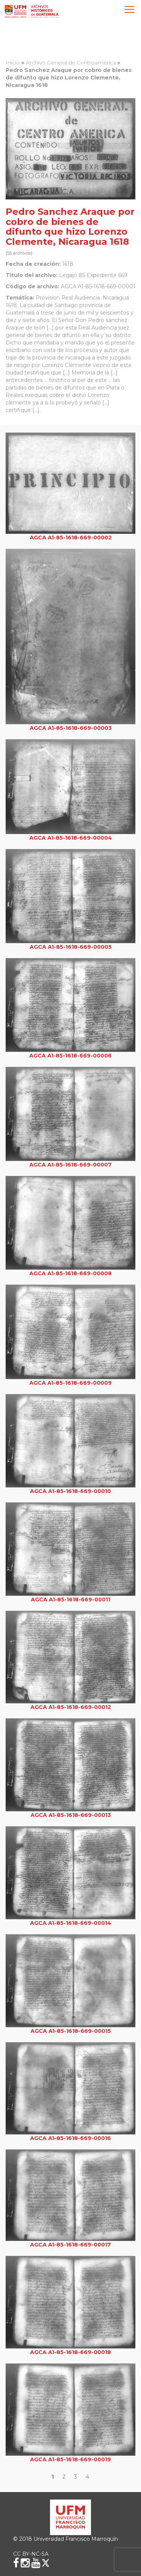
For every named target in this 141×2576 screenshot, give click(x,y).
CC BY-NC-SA (31, 2554)
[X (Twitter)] (45, 2563)
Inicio (13, 62)
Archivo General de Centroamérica (71, 62)
